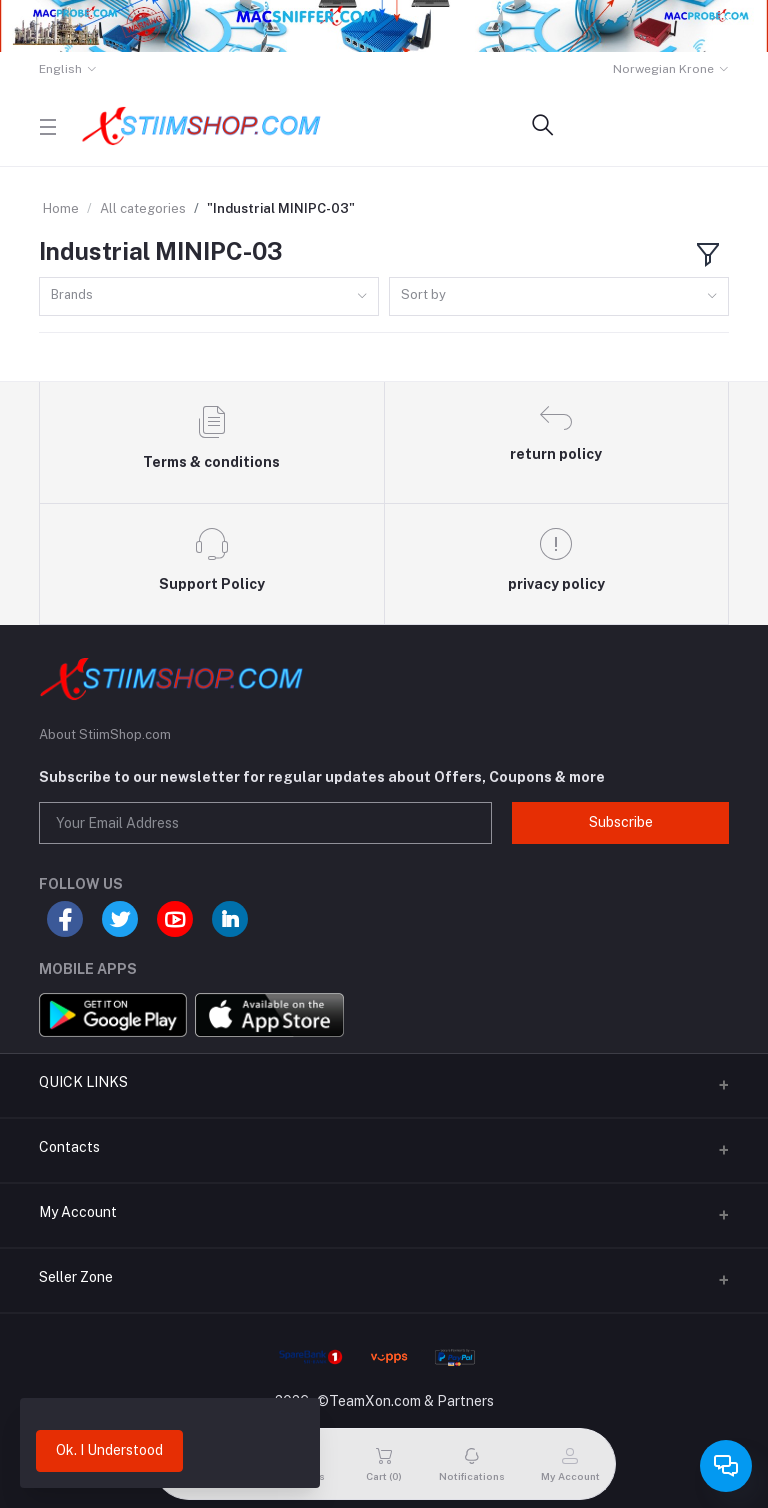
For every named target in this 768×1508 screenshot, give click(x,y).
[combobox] (209, 296)
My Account (78, 1212)
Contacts (69, 1147)
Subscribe (621, 822)
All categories (143, 208)
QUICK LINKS (83, 1082)
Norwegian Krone (663, 69)
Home (61, 208)
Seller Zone (76, 1277)
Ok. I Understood (109, 1450)
